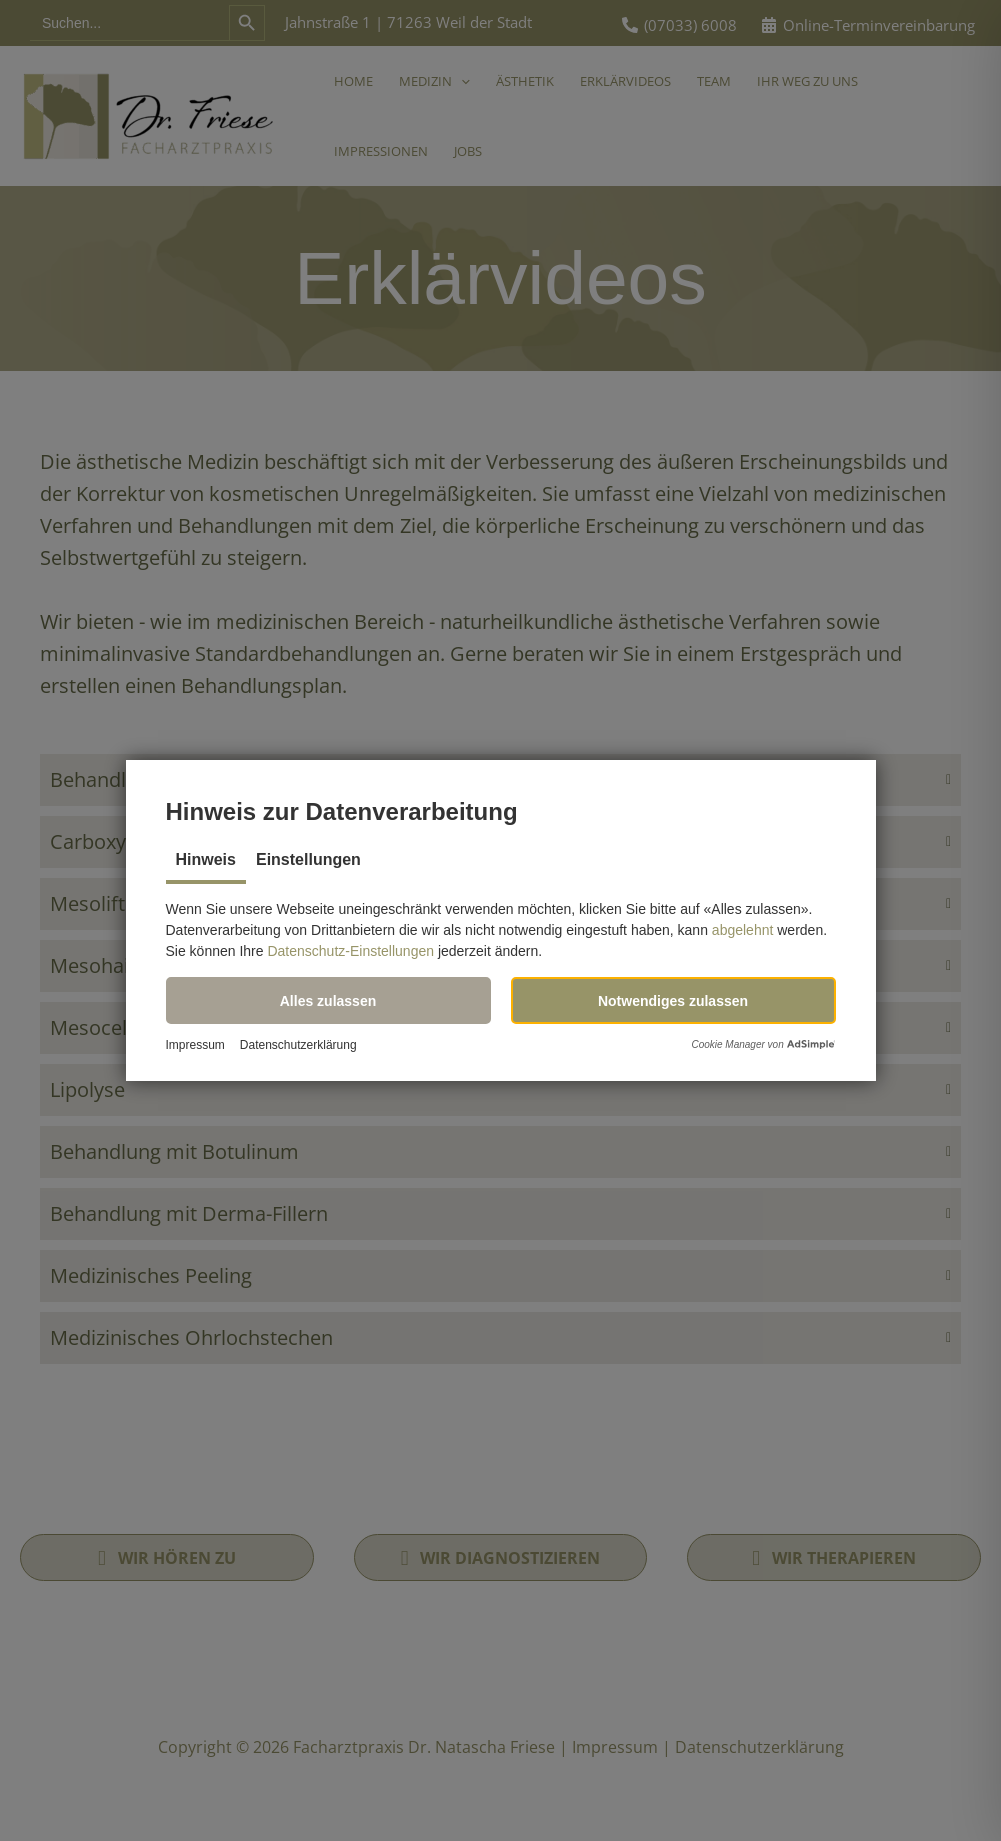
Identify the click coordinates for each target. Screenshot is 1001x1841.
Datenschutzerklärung (298, 1045)
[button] (328, 1000)
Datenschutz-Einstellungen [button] (350, 951)
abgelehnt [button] (743, 930)
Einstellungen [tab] (308, 859)
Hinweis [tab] (206, 859)
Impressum (195, 1045)
